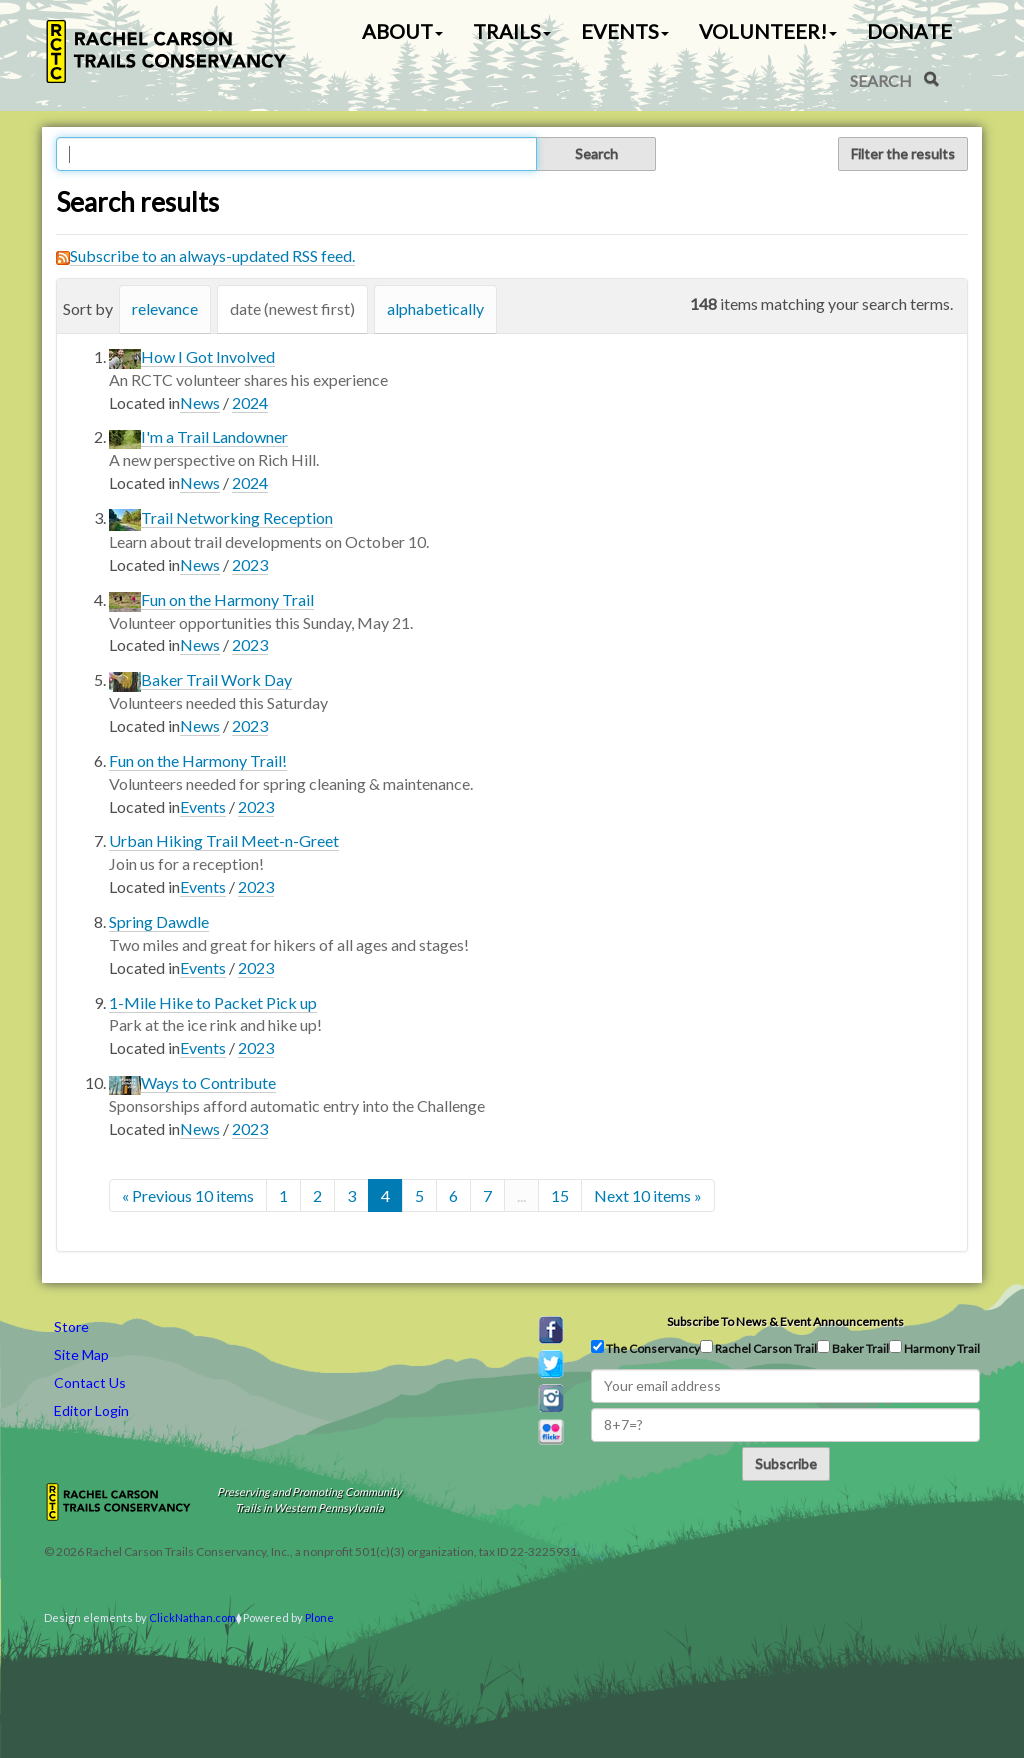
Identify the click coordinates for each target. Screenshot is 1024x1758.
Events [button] (625, 31)
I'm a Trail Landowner (214, 436)
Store (71, 1326)
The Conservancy (645, 1348)
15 (560, 1195)
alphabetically (435, 308)
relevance (165, 308)
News (200, 402)
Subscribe (786, 1463)
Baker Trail (853, 1348)
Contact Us (90, 1382)
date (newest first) (292, 308)
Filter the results (903, 153)
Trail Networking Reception (237, 517)
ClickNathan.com (192, 1617)
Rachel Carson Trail (758, 1348)
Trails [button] (512, 31)
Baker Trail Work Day (216, 679)
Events (203, 806)
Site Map (81, 1354)
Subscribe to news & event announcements (785, 1321)
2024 (250, 402)
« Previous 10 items (188, 1195)
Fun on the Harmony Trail (227, 599)
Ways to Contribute (208, 1082)
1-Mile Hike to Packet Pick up (213, 1002)
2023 (250, 564)
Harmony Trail (934, 1348)
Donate (909, 31)
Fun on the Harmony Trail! (198, 760)
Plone (319, 1617)
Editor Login (91, 1410)
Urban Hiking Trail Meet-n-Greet (224, 840)
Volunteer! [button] (768, 31)
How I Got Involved (208, 356)
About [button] (402, 31)
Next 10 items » (648, 1195)
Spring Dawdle (159, 921)
